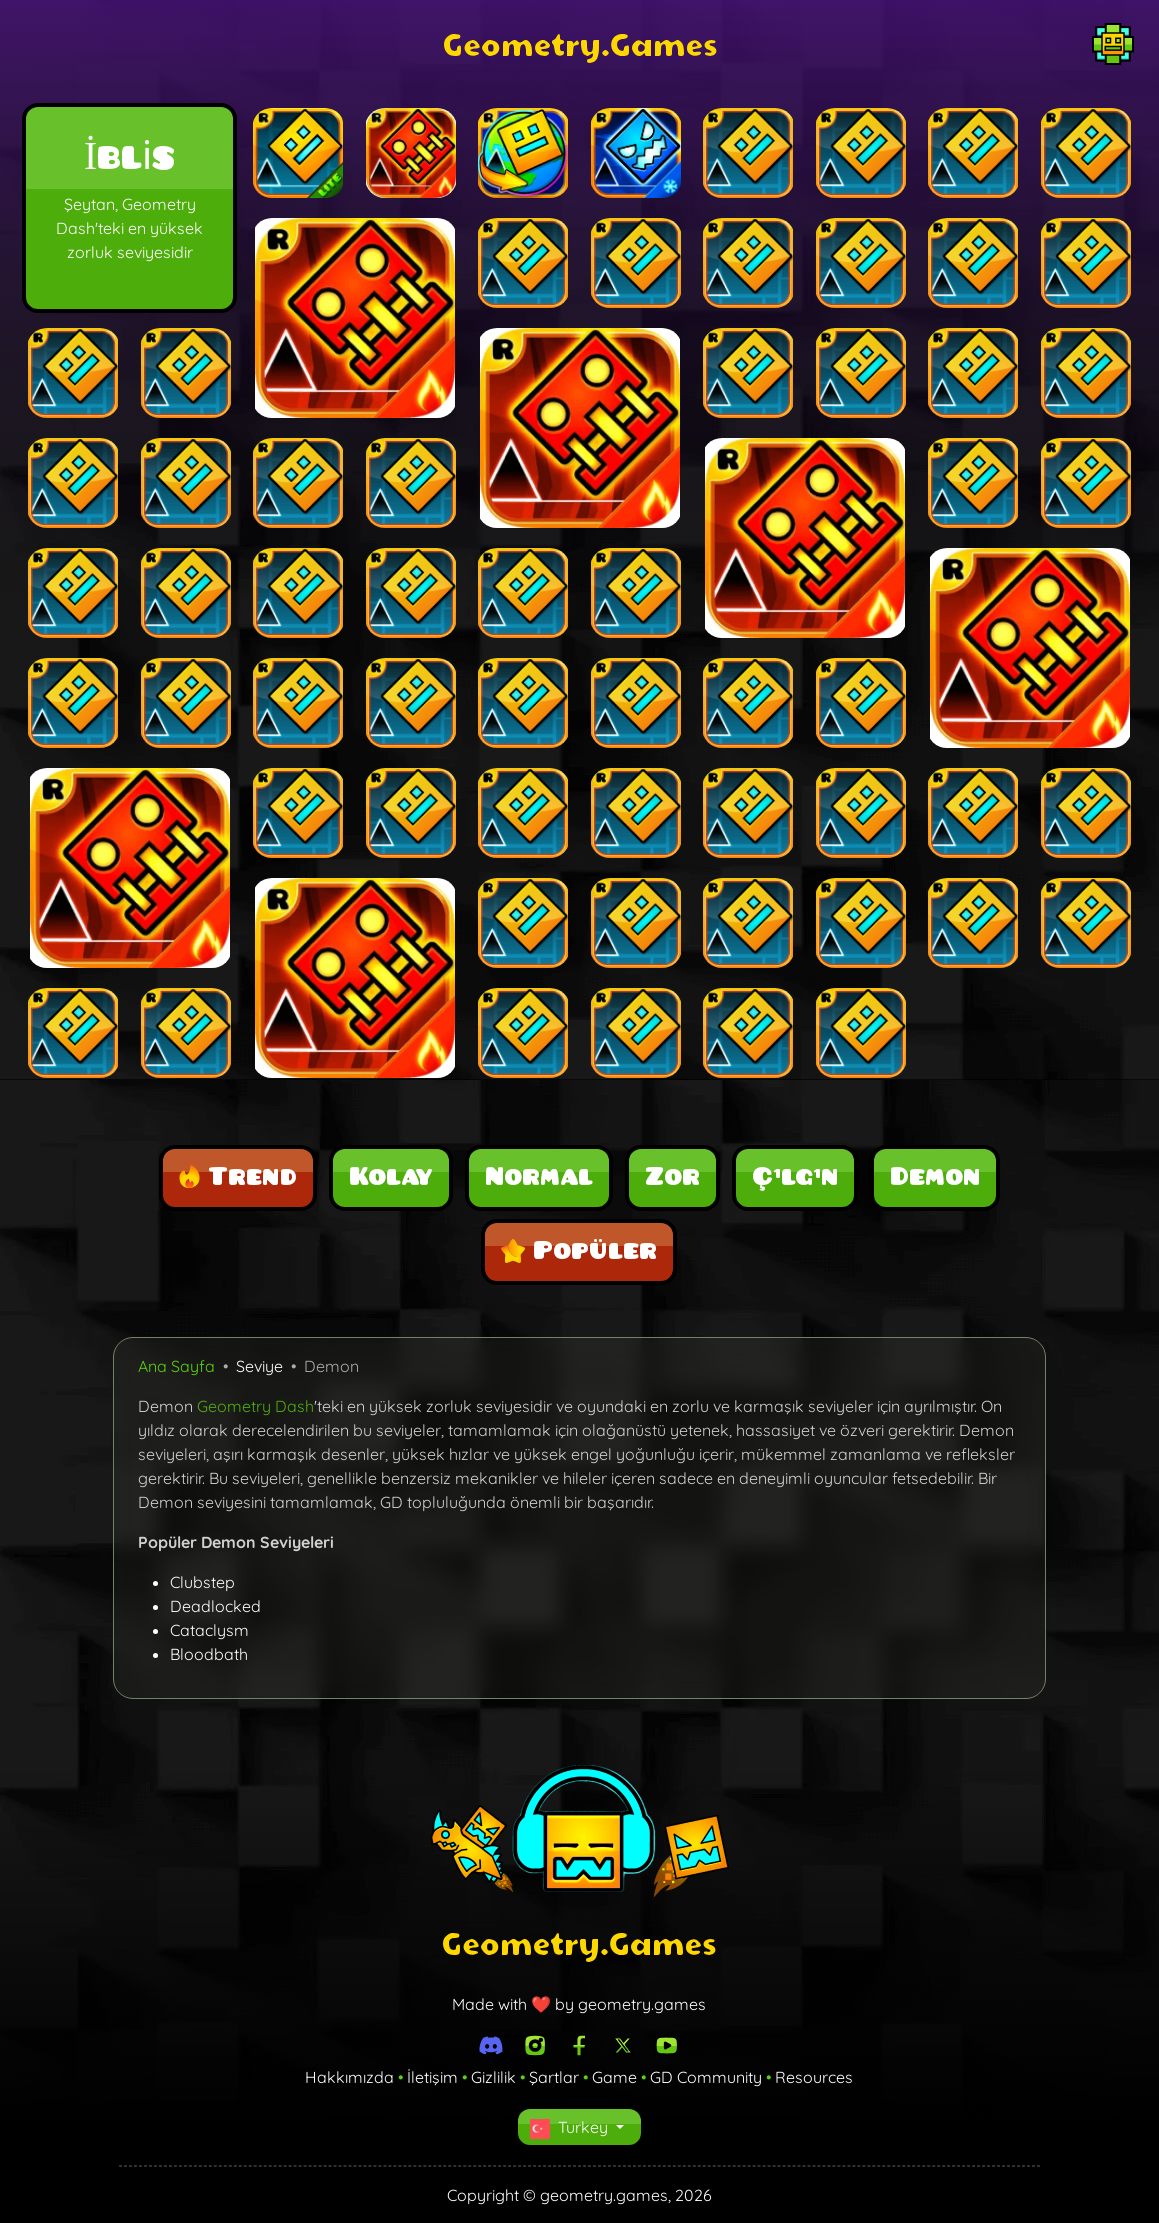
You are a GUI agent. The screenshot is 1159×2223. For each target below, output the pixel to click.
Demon (935, 1177)
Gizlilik (493, 2077)
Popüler (579, 1251)
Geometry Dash (255, 1406)
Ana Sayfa (176, 1366)
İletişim (432, 2077)
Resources (814, 2077)
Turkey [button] (571, 2128)
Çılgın (795, 1177)
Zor (672, 1177)
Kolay (391, 1177)
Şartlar (554, 2077)
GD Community (706, 2077)
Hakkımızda (349, 2077)
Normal (539, 1177)
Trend (238, 1177)
